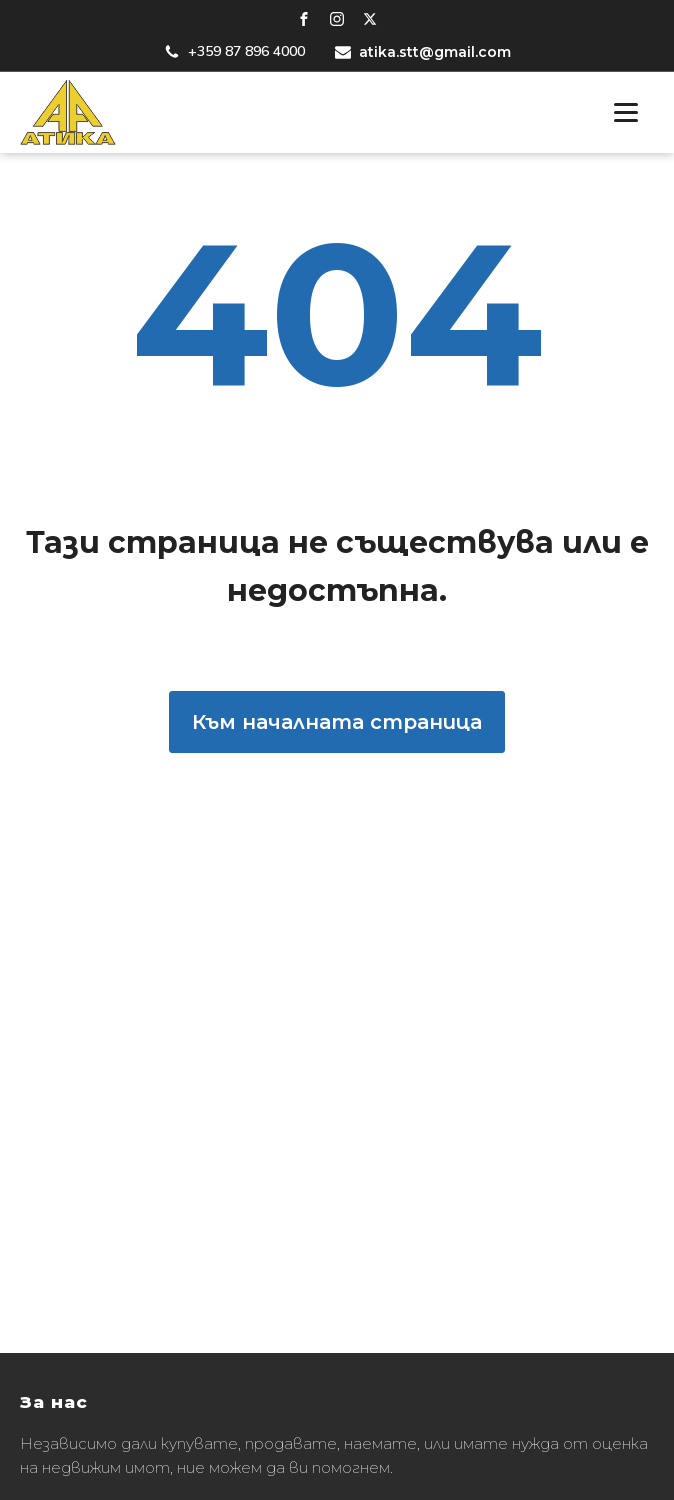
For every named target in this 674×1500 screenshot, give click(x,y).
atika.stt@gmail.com (435, 52)
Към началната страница (337, 722)
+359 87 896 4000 (246, 51)
